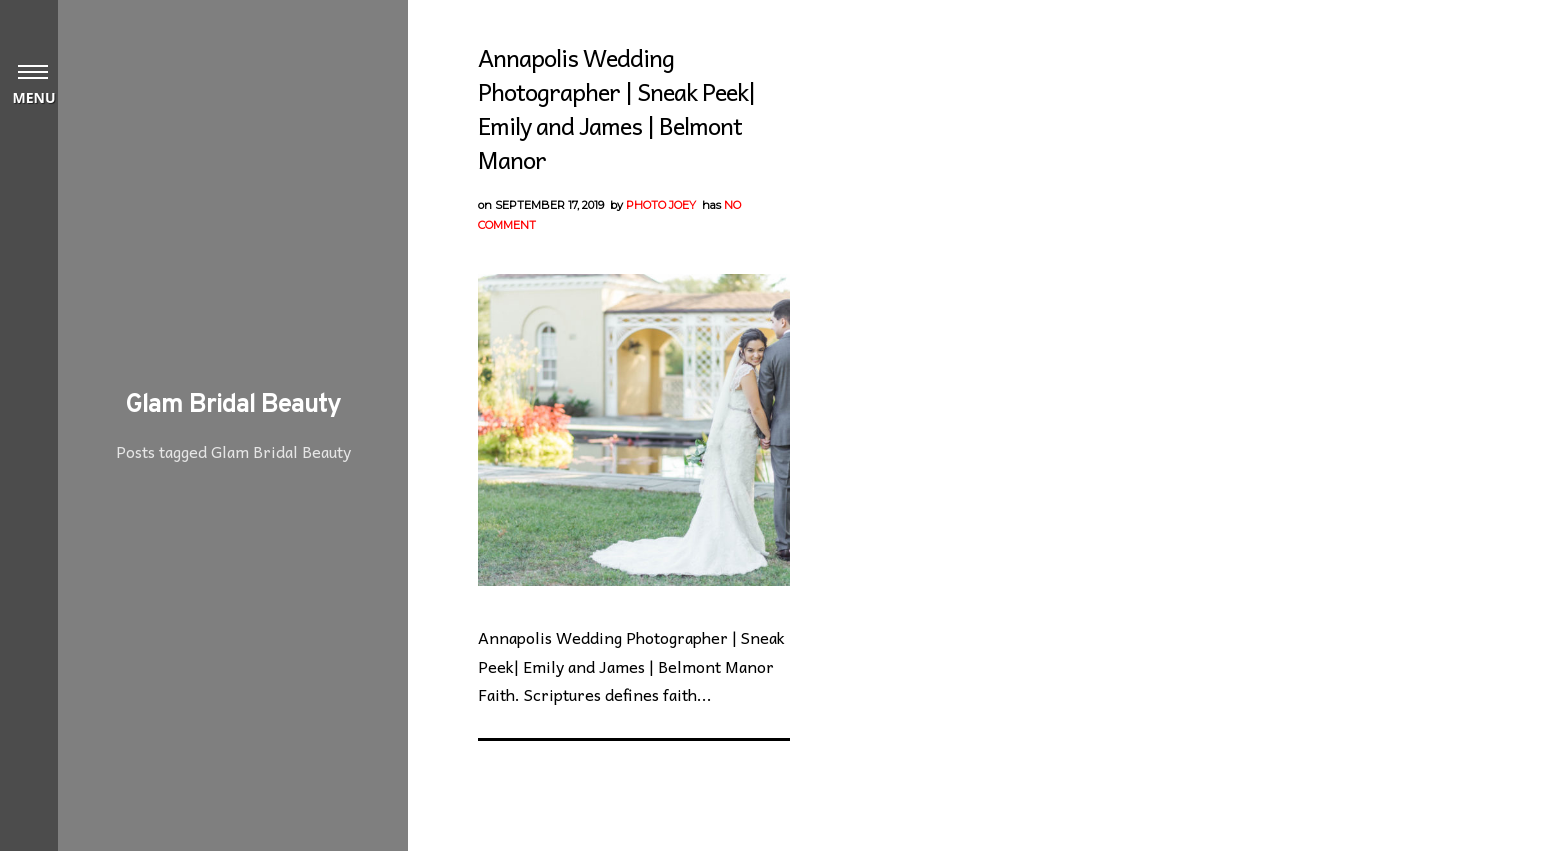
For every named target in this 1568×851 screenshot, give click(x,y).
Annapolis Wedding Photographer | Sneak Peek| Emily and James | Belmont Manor (616, 108)
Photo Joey (661, 205)
